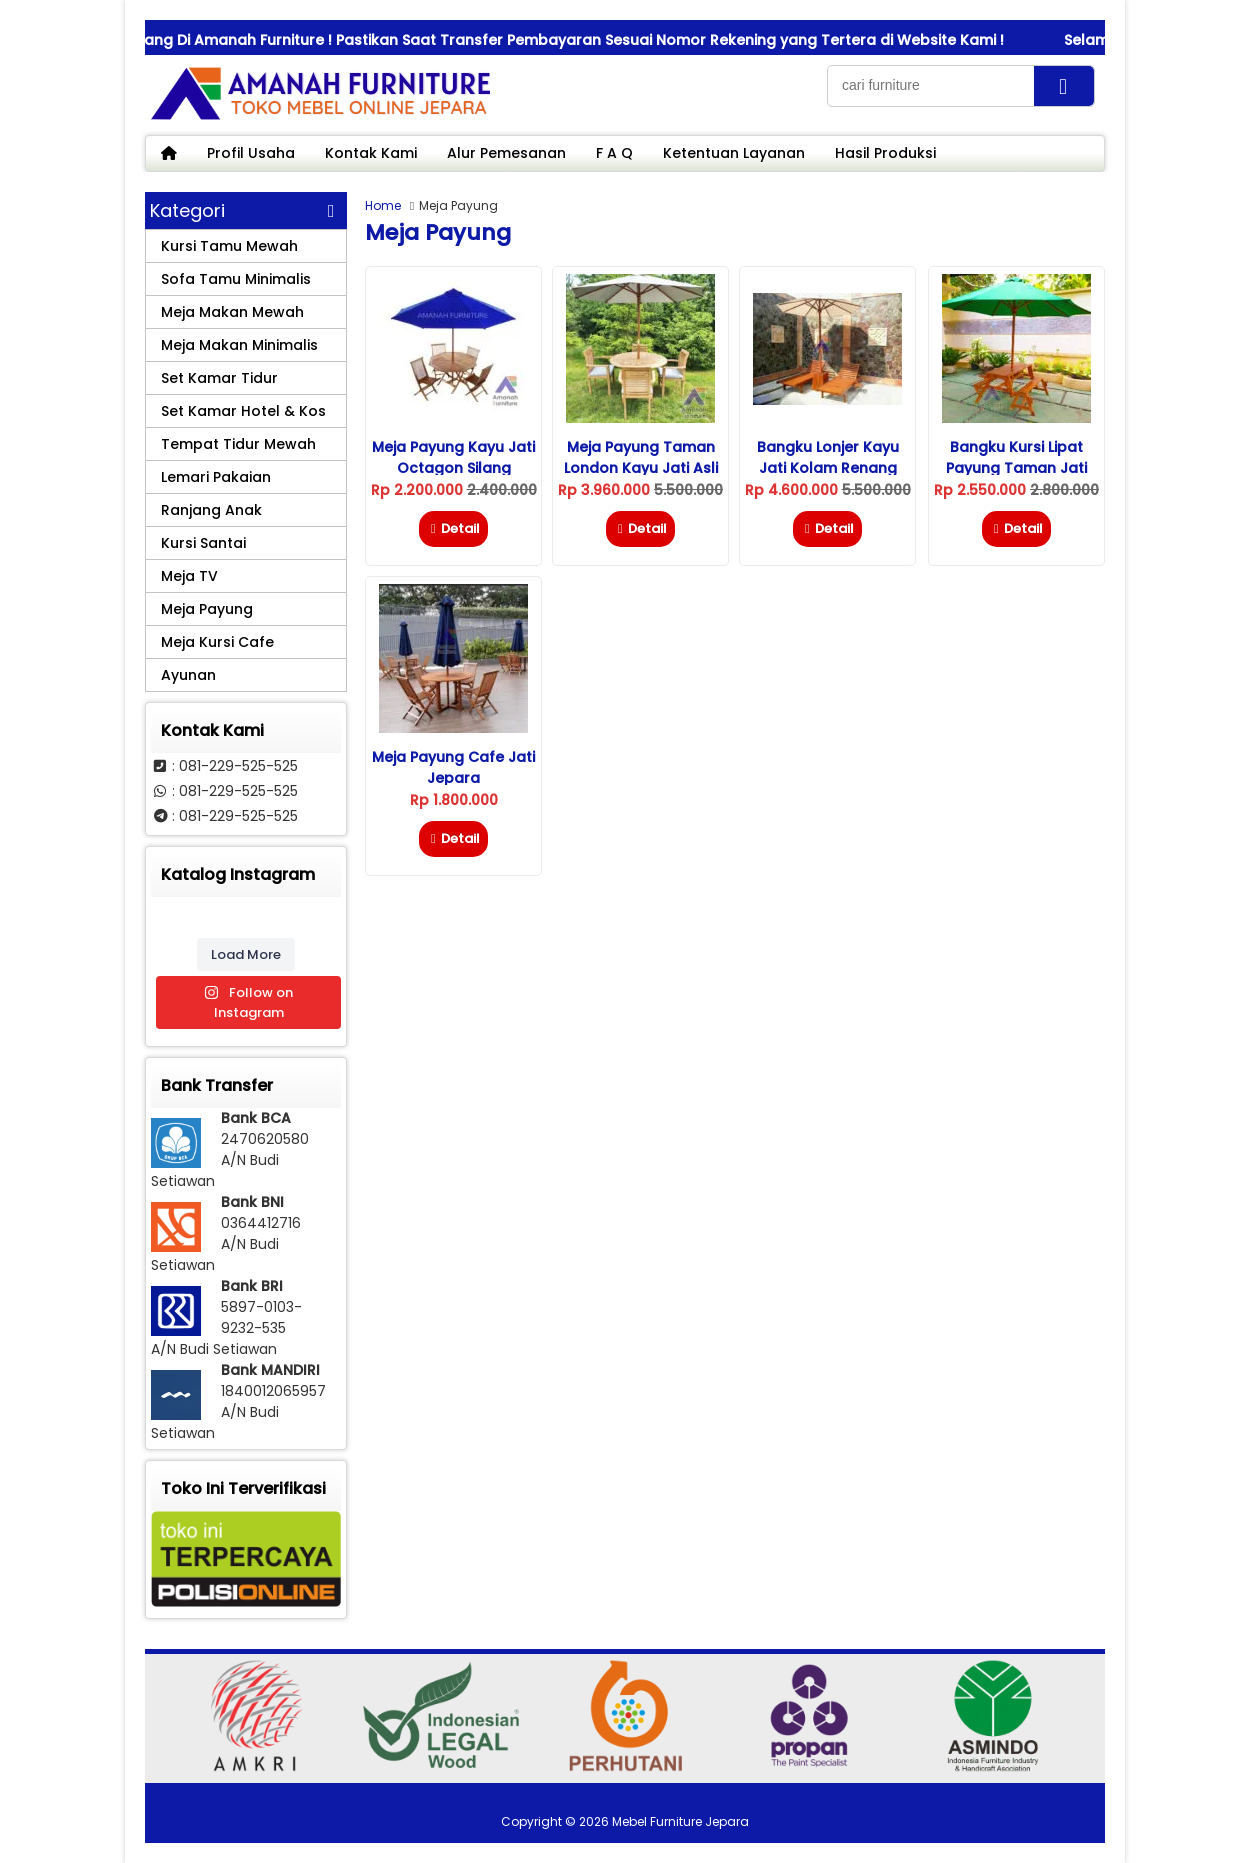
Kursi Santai (203, 543)
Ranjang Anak (211, 510)
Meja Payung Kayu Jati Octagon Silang (453, 457)
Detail (453, 528)
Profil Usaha (251, 153)
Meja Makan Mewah (232, 312)
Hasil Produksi (885, 153)
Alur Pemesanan (506, 153)
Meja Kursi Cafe (217, 642)
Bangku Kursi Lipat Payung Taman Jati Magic (1016, 468)
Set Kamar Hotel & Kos (243, 411)
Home (383, 205)
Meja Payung (207, 609)
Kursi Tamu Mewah (229, 246)
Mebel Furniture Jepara (680, 1821)
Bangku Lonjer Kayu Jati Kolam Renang (828, 457)
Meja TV (189, 576)
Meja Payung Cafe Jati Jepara (453, 767)
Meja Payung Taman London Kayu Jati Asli (641, 457)
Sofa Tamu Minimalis (236, 279)
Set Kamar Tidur (219, 378)
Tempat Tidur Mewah (238, 444)
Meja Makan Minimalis (239, 345)
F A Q (614, 153)
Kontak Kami (371, 153)
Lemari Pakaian (216, 477)
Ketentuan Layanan (734, 153)
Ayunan (188, 675)
